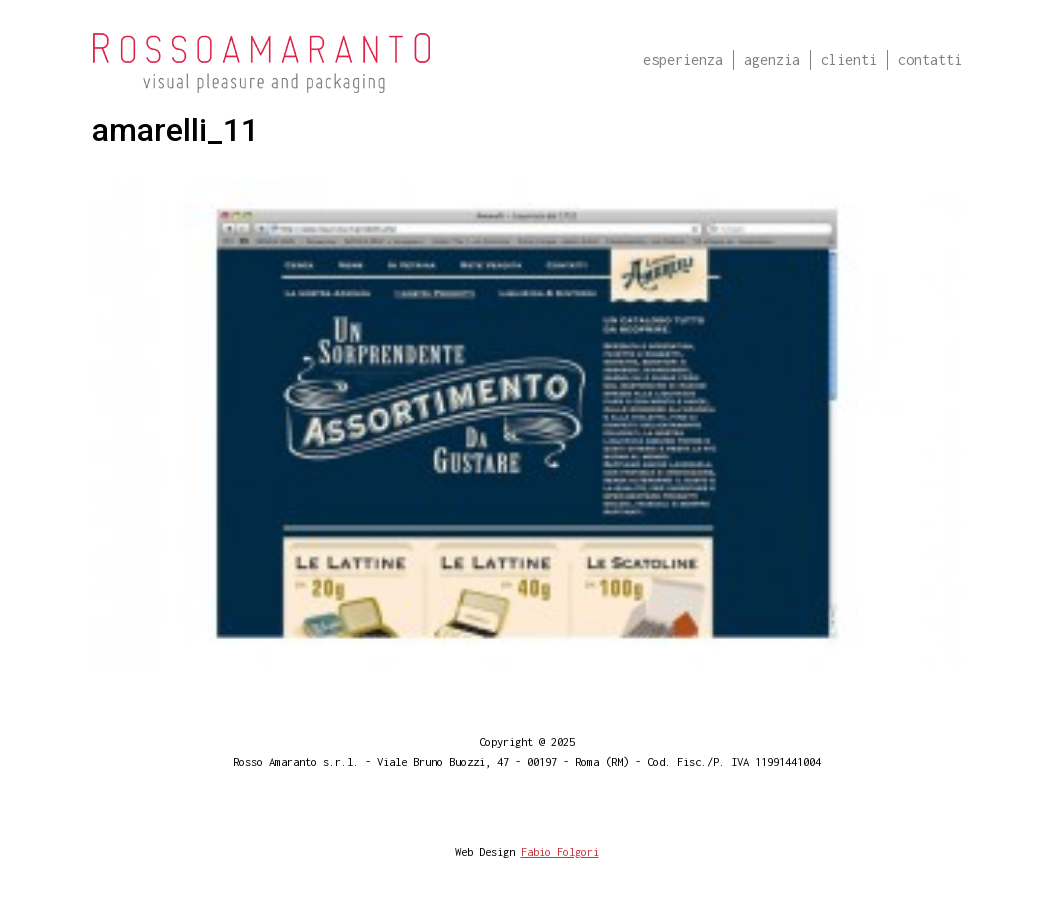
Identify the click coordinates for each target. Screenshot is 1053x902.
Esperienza (683, 59)
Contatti (930, 59)
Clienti (849, 59)
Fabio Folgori (560, 851)
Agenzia (772, 59)
